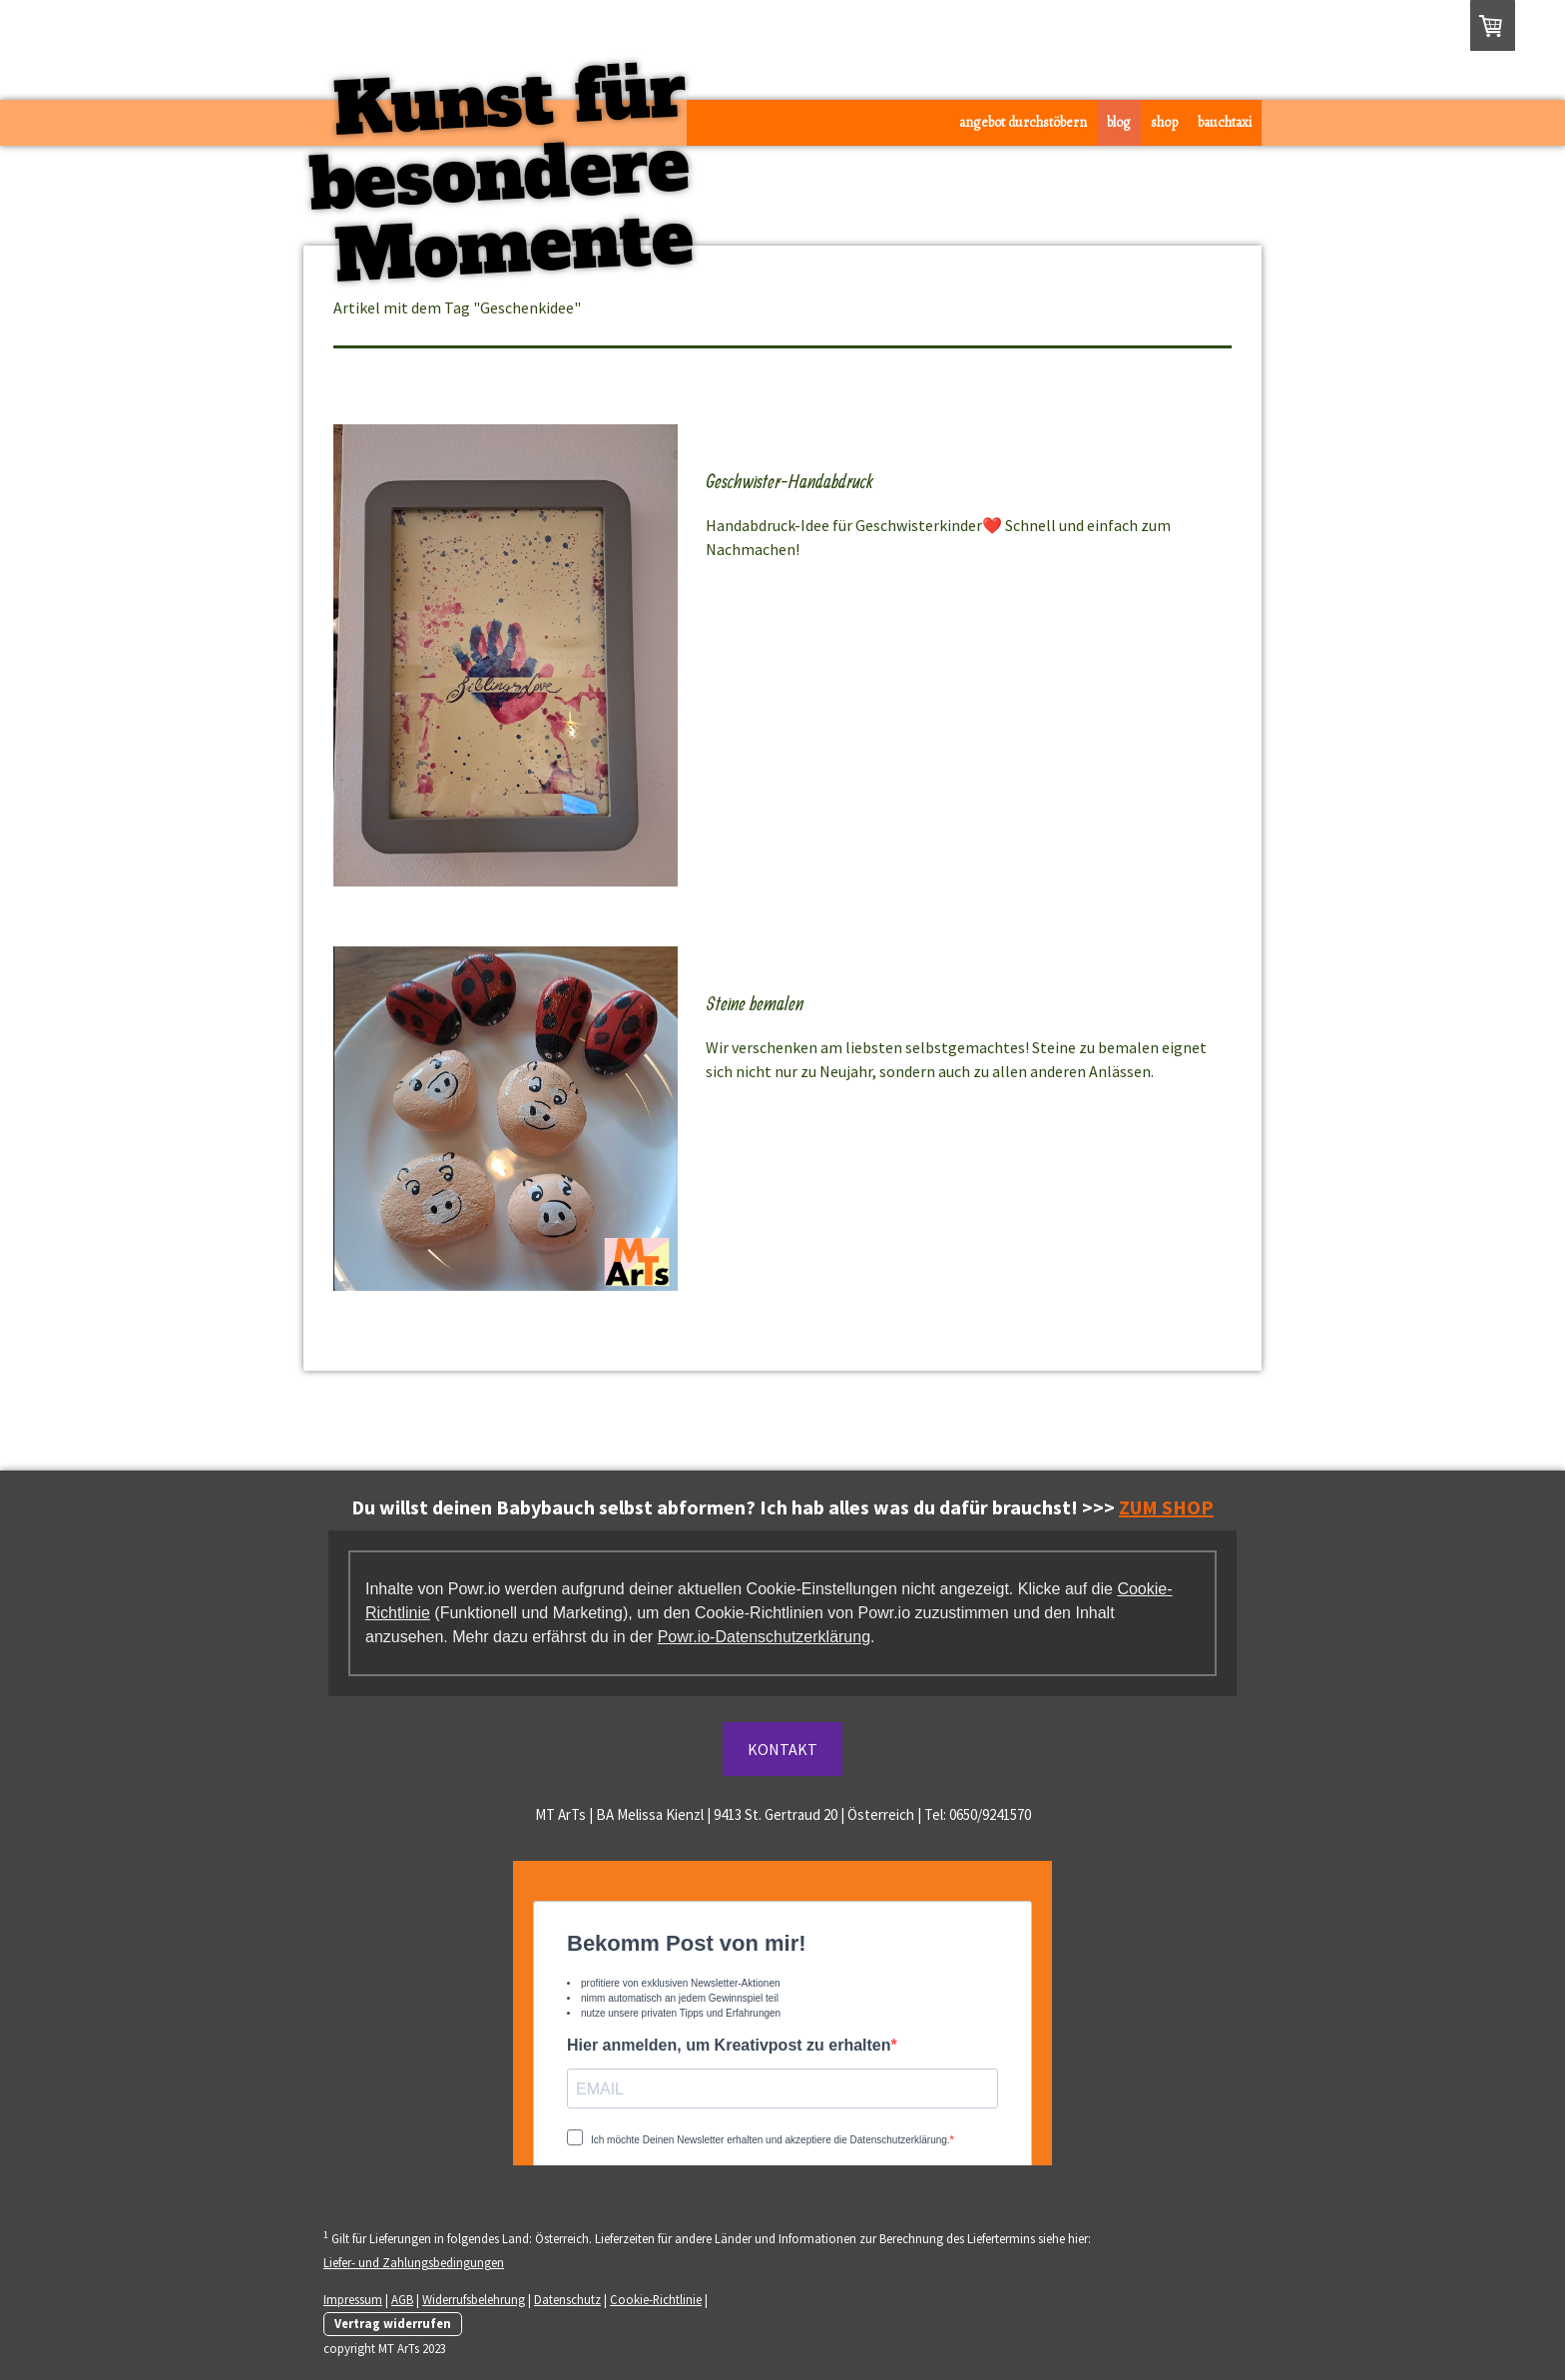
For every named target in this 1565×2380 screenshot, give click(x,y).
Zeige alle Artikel (1173, 307)
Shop (1164, 122)
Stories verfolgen (779, 436)
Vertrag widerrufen (392, 2323)
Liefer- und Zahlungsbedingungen (413, 2262)
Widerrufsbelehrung (473, 2299)
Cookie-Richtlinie (656, 2299)
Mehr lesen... (747, 583)
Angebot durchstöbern (1023, 122)
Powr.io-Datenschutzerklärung (764, 1636)
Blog (1119, 122)
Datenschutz (567, 2299)
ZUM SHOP (1166, 1506)
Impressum (352, 2299)
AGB (402, 2299)
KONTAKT (782, 1749)
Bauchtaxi (1225, 122)
